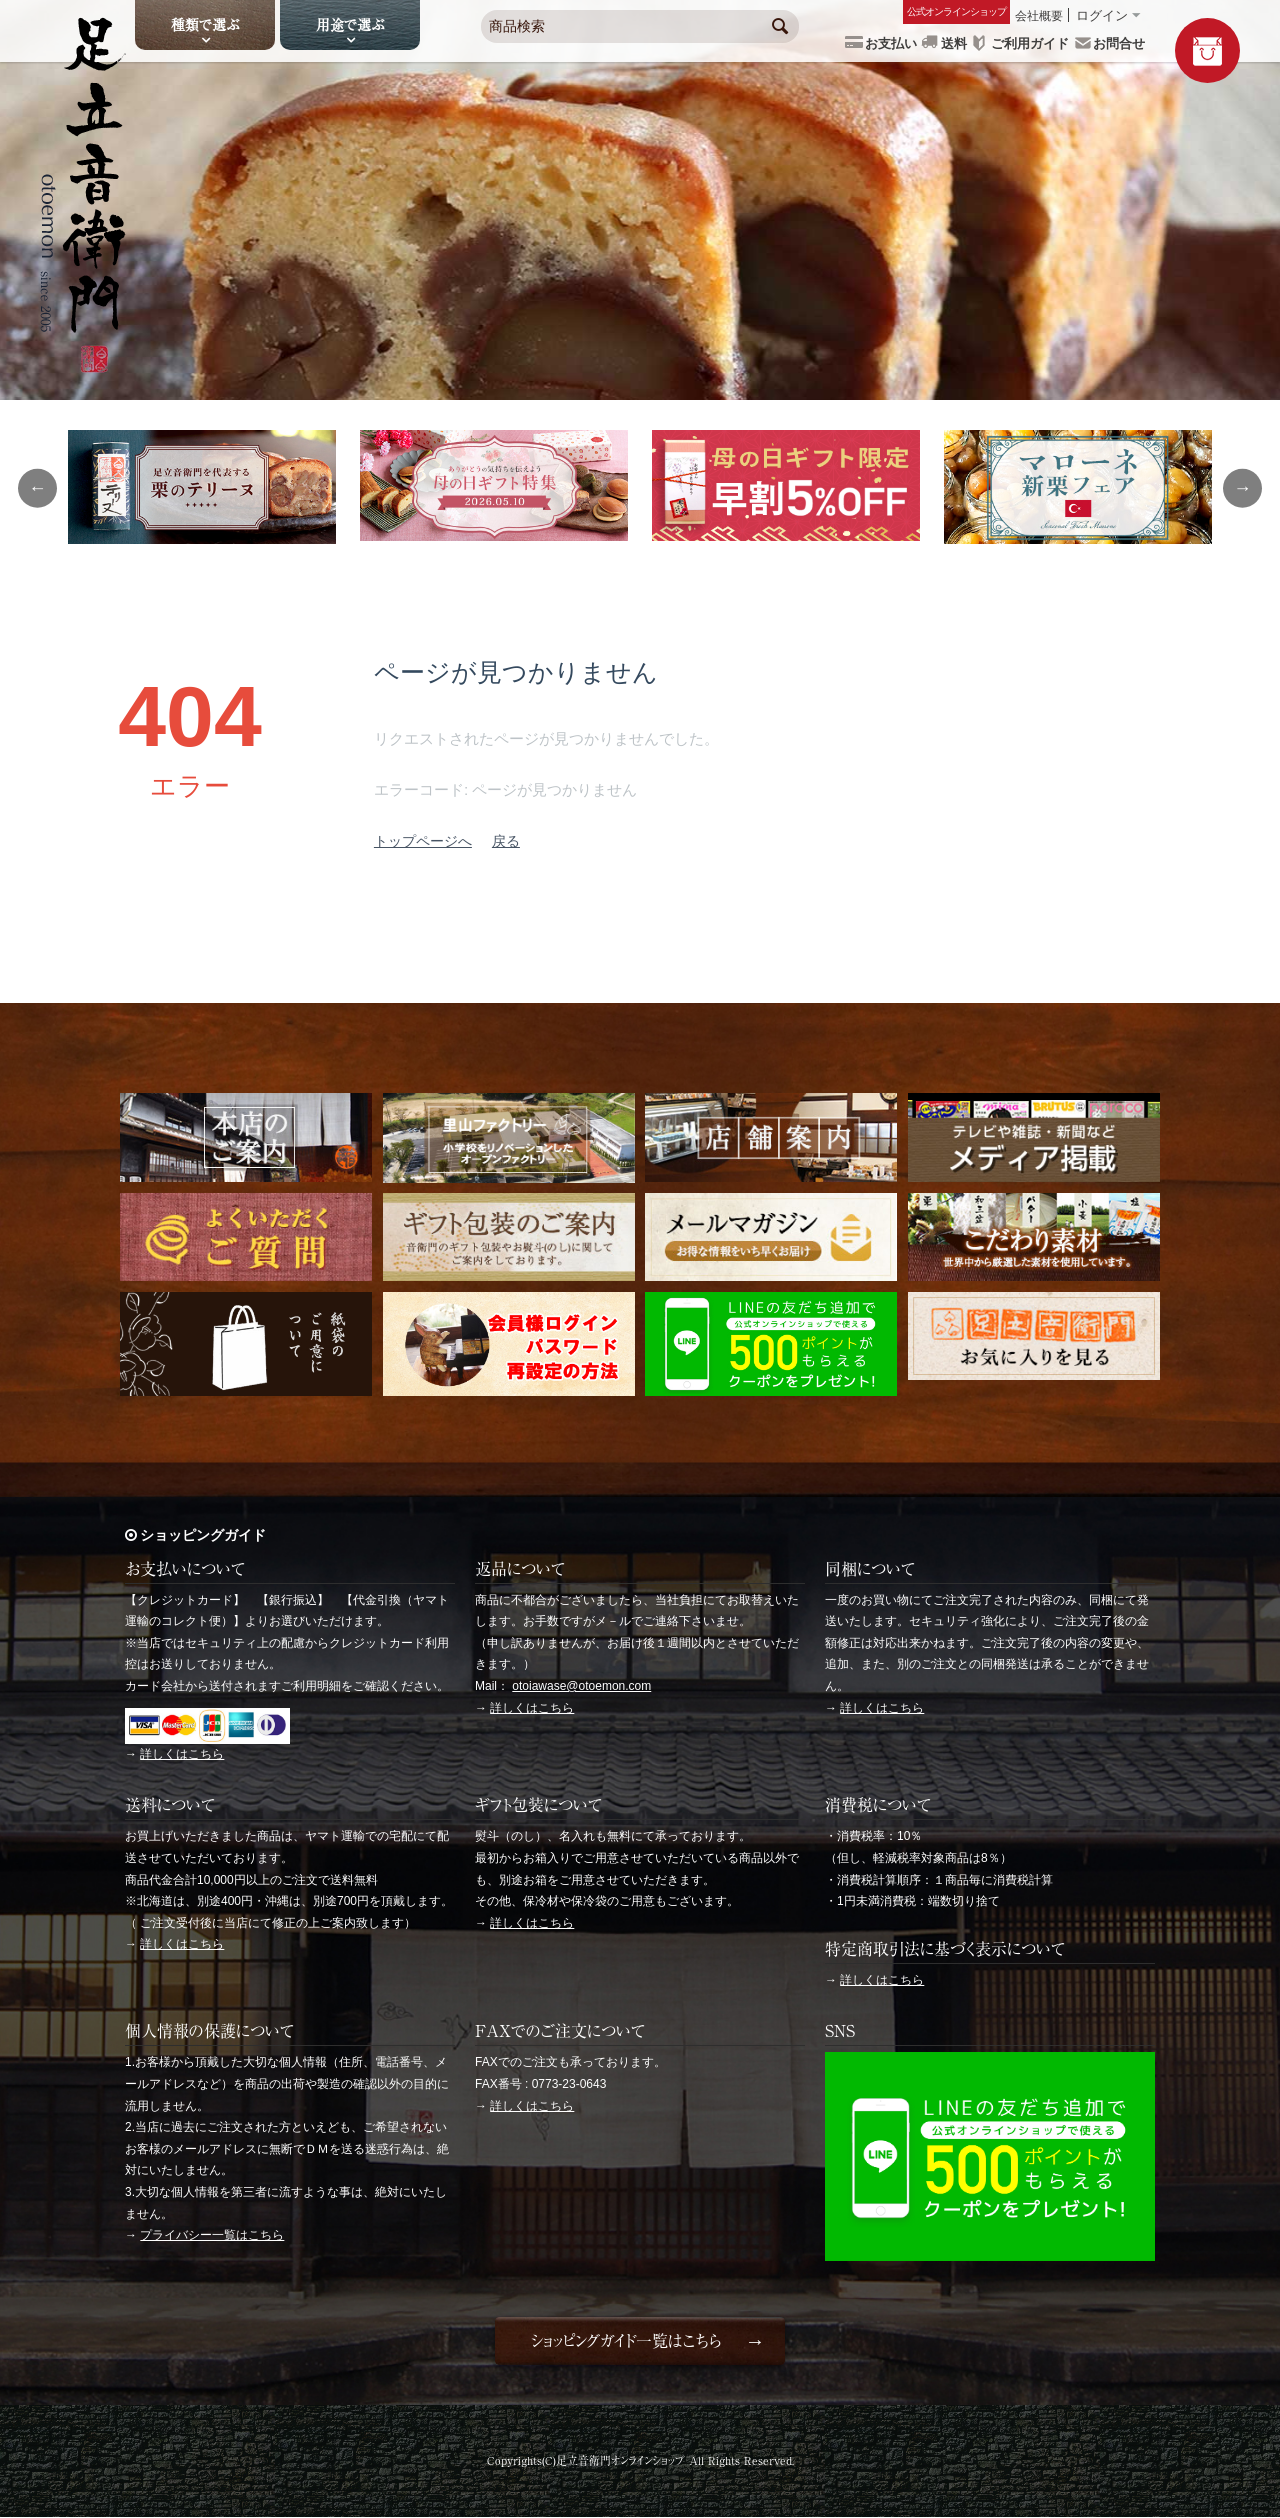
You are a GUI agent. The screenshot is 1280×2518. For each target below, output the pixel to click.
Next (1245, 488)
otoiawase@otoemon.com (581, 1686)
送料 (954, 43)
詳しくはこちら (182, 1754)
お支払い (891, 43)
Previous (35, 488)
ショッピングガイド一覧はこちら (625, 2341)
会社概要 (1039, 16)
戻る (506, 841)
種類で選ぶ (205, 25)
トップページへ (423, 841)
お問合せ (1119, 43)
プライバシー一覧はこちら (212, 2235)
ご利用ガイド (1030, 43)
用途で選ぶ (350, 25)
